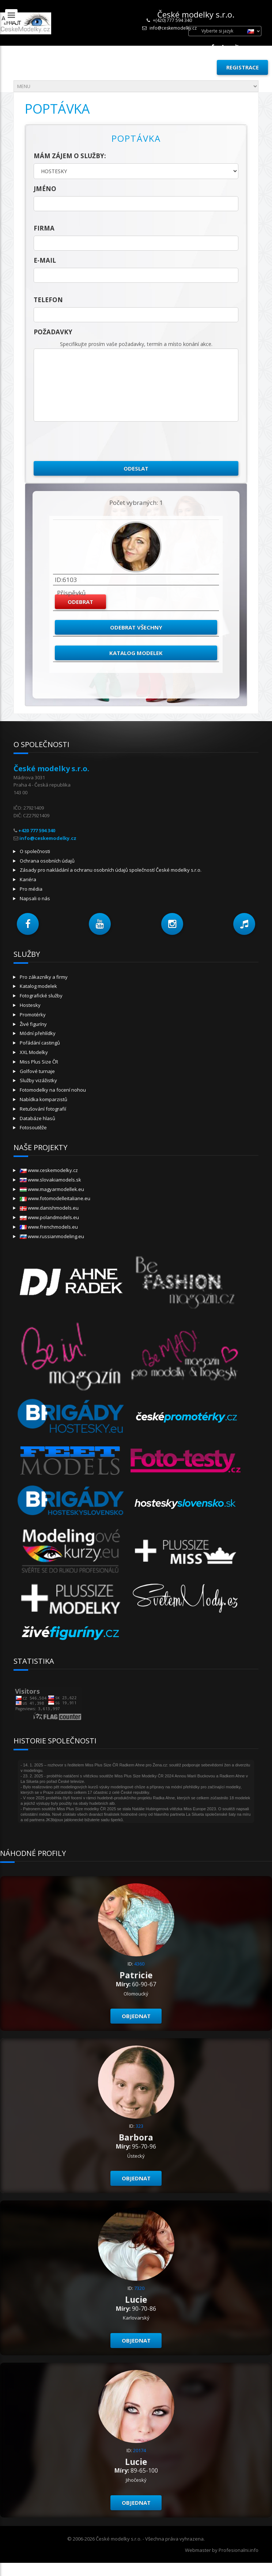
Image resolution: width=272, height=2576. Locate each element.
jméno (45, 188)
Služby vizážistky (38, 1080)
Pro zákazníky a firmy (44, 977)
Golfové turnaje (37, 1071)
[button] (28, 924)
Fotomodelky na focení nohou (53, 1090)
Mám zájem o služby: (70, 156)
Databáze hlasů (37, 1118)
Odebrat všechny (136, 627)
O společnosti (35, 851)
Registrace (242, 67)
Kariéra (28, 879)
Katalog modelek (136, 653)
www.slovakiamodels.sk (50, 1179)
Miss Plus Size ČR (39, 1061)
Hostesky (30, 1005)
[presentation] (89, 441)
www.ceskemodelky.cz (49, 1170)
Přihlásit (194, 67)
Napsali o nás (35, 898)
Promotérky (33, 1014)
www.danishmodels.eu (49, 1208)
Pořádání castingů (40, 1042)
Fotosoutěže (33, 1127)
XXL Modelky (34, 1052)
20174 (139, 2450)
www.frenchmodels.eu (49, 1227)
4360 (139, 1963)
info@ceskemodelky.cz (173, 28)
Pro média (31, 889)
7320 (139, 2288)
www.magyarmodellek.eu (52, 1189)
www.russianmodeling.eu (52, 1236)
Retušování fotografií (43, 1109)
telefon (48, 300)
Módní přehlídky (38, 1033)
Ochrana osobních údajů (47, 860)
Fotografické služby (41, 995)
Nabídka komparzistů (43, 1099)
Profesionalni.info (238, 2550)
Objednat (136, 2016)
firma (44, 228)
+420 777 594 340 (36, 830)
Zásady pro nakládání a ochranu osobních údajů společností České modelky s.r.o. (110, 870)
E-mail (45, 260)
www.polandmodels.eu (49, 1217)
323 (139, 2126)
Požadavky (53, 332)
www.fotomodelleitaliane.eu (55, 1198)
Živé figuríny (33, 1024)
